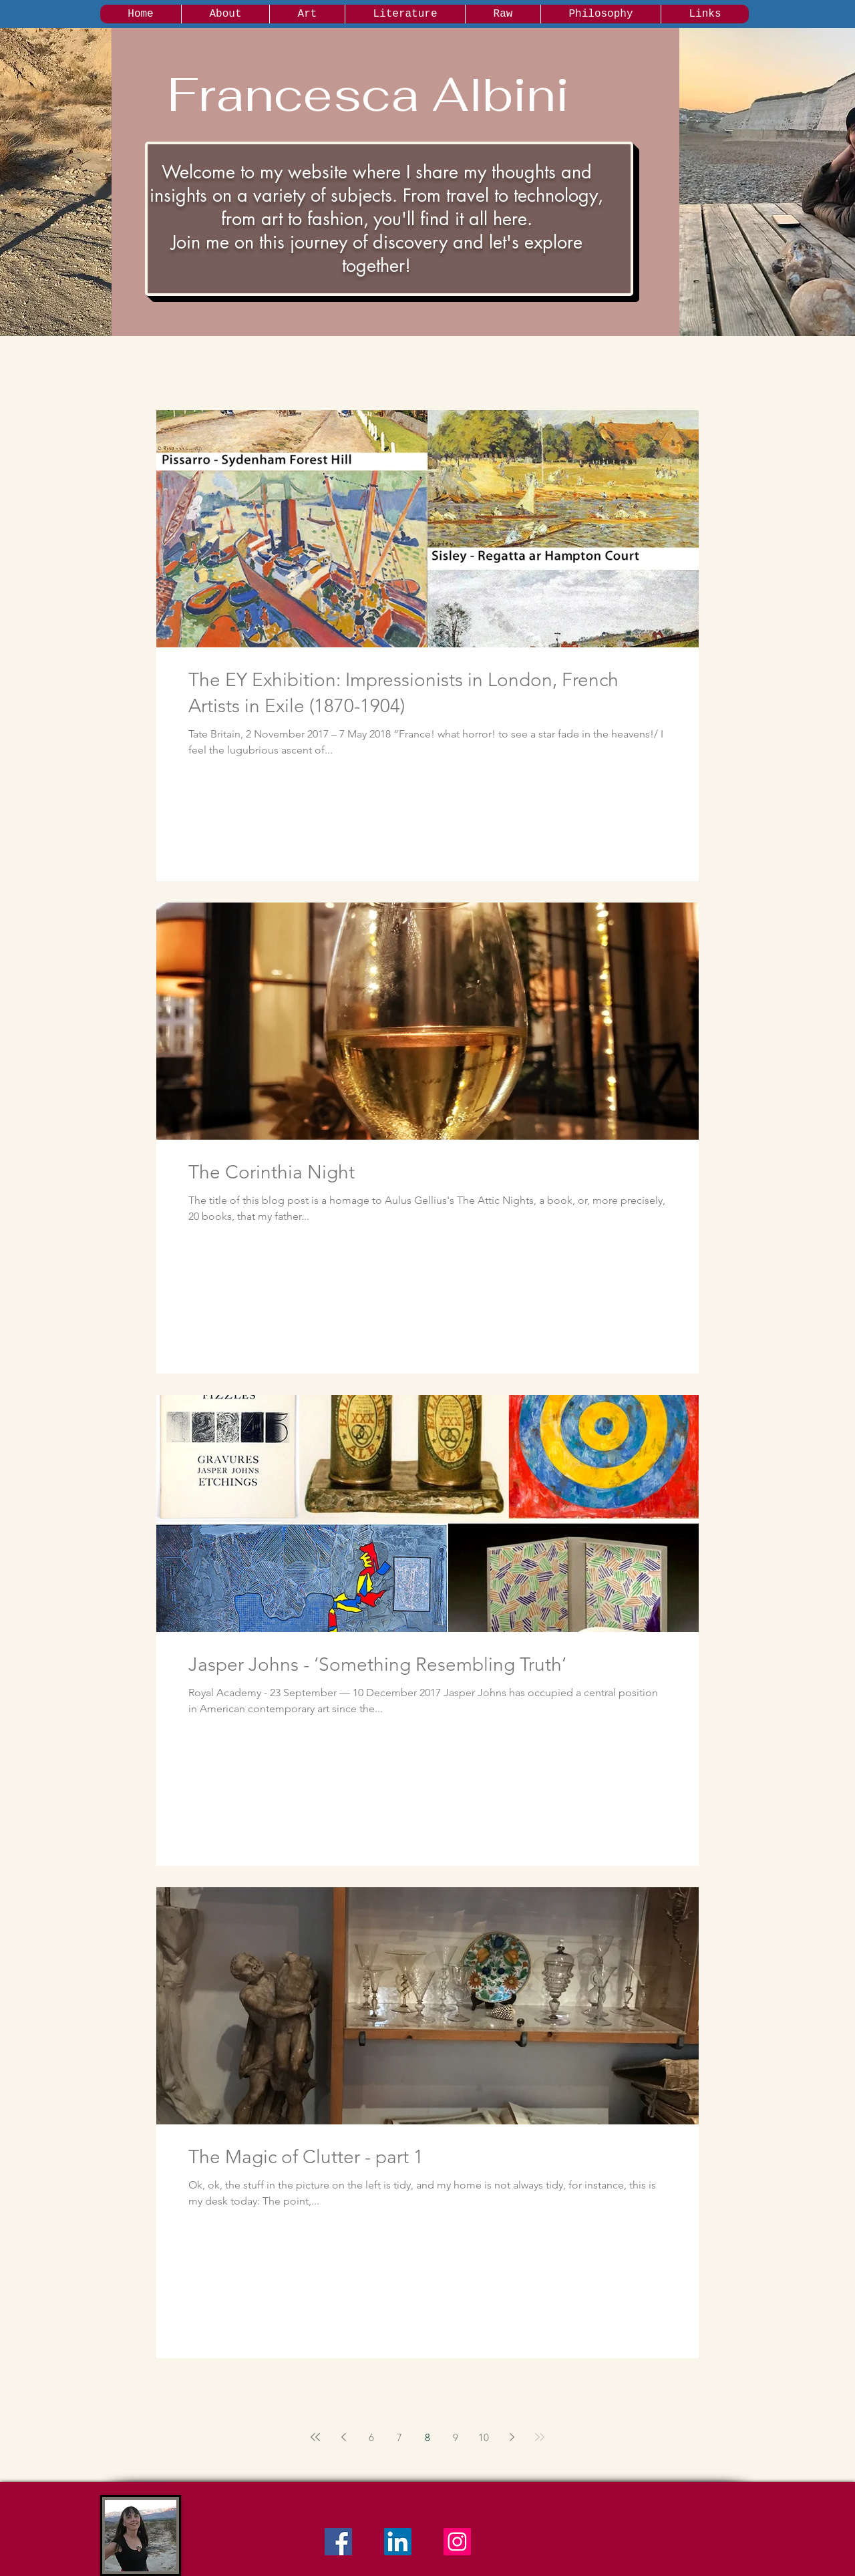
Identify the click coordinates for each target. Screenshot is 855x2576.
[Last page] (540, 2437)
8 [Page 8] (427, 2437)
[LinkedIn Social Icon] (397, 2541)
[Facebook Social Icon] (338, 2541)
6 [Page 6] (371, 2437)
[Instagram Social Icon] (457, 2541)
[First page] (315, 2437)
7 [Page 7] (399, 2437)
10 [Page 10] (483, 2437)
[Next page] (512, 2437)
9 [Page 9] (455, 2437)
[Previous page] (343, 2437)
